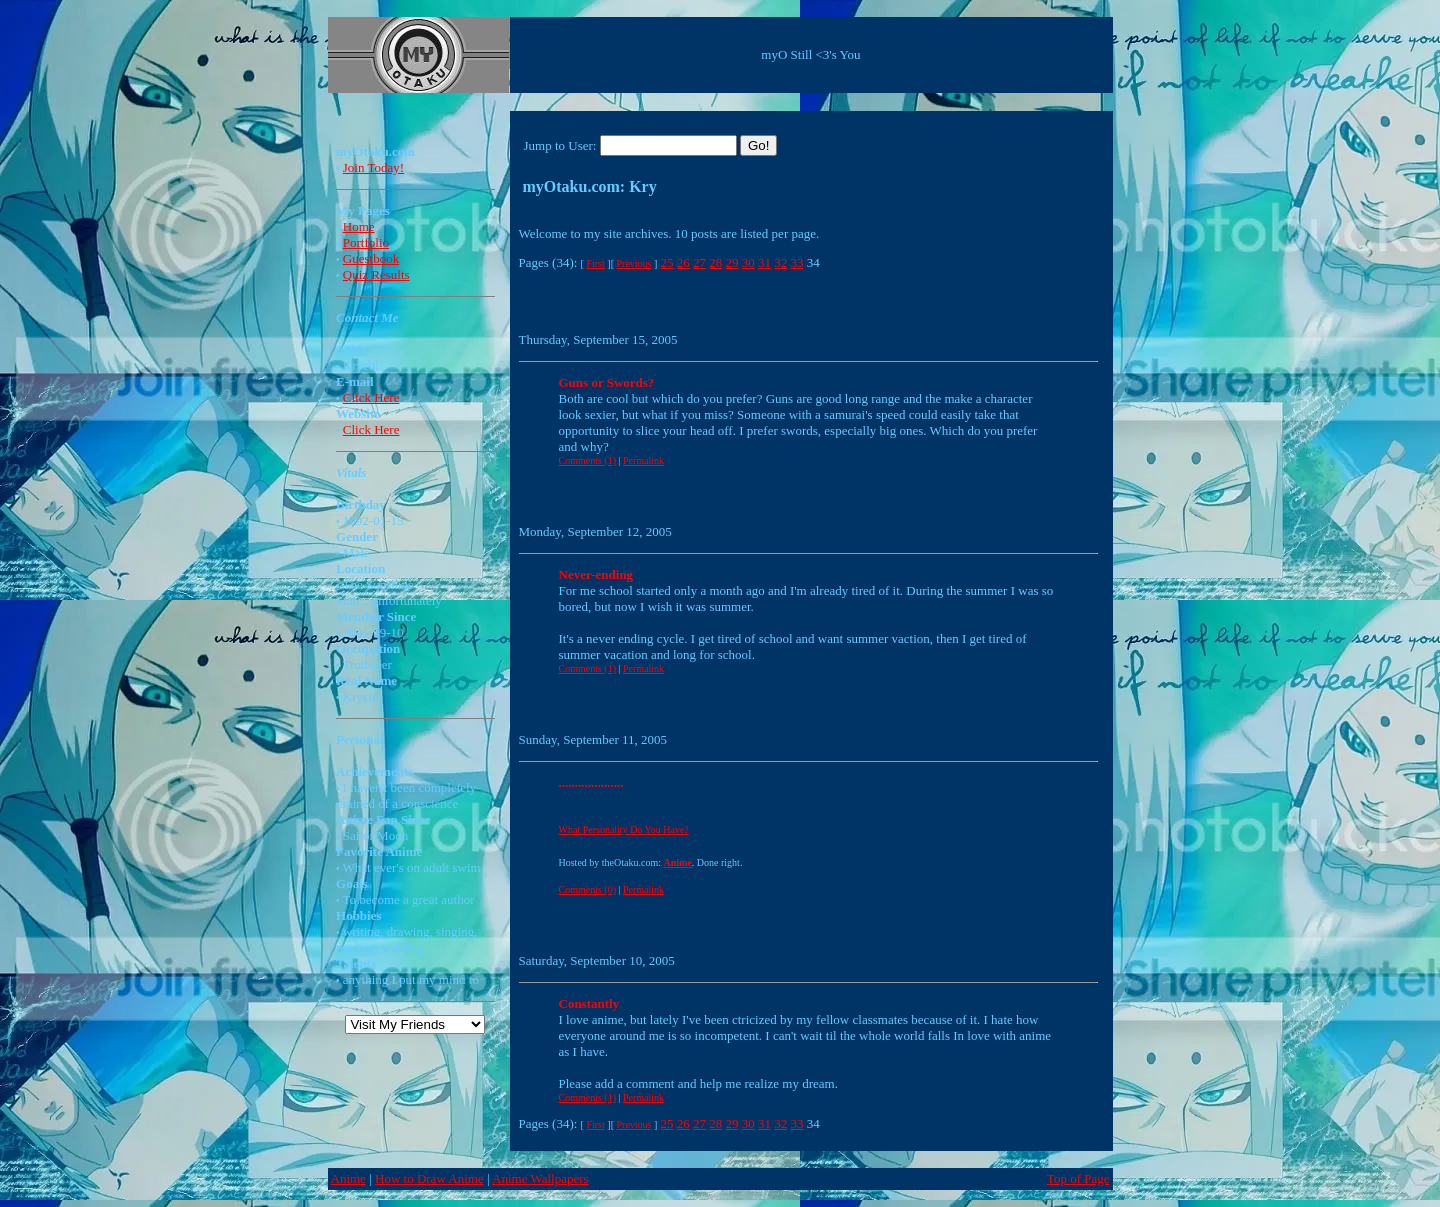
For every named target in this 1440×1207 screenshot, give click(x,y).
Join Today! (373, 167)
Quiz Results (376, 274)
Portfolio (366, 242)
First (595, 263)
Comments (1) (588, 460)
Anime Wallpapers (540, 1178)
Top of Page (1078, 1178)
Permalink (643, 460)
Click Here (371, 397)
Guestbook (371, 258)
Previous (633, 263)
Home (359, 226)
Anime (348, 1178)
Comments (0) (588, 889)
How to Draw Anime (429, 1178)
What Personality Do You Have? (624, 829)
